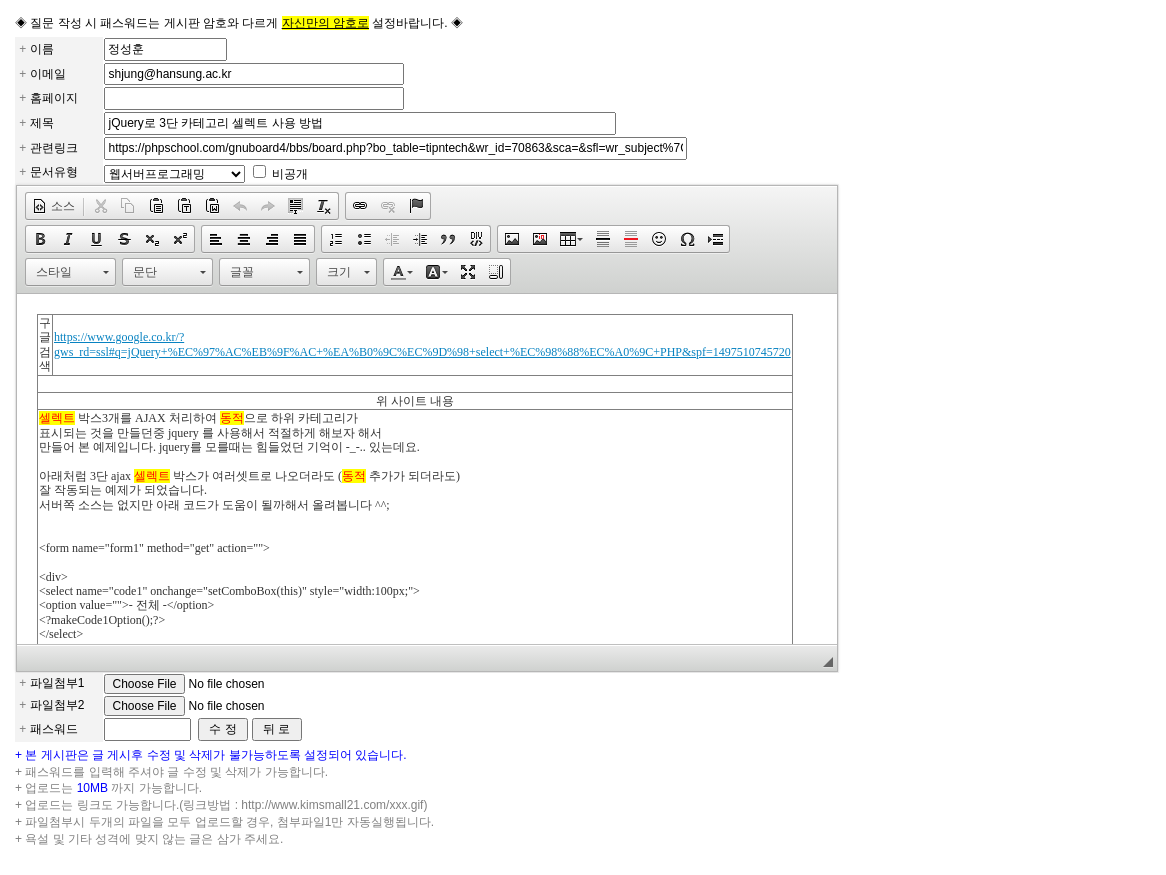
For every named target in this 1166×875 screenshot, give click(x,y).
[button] (53, 206)
